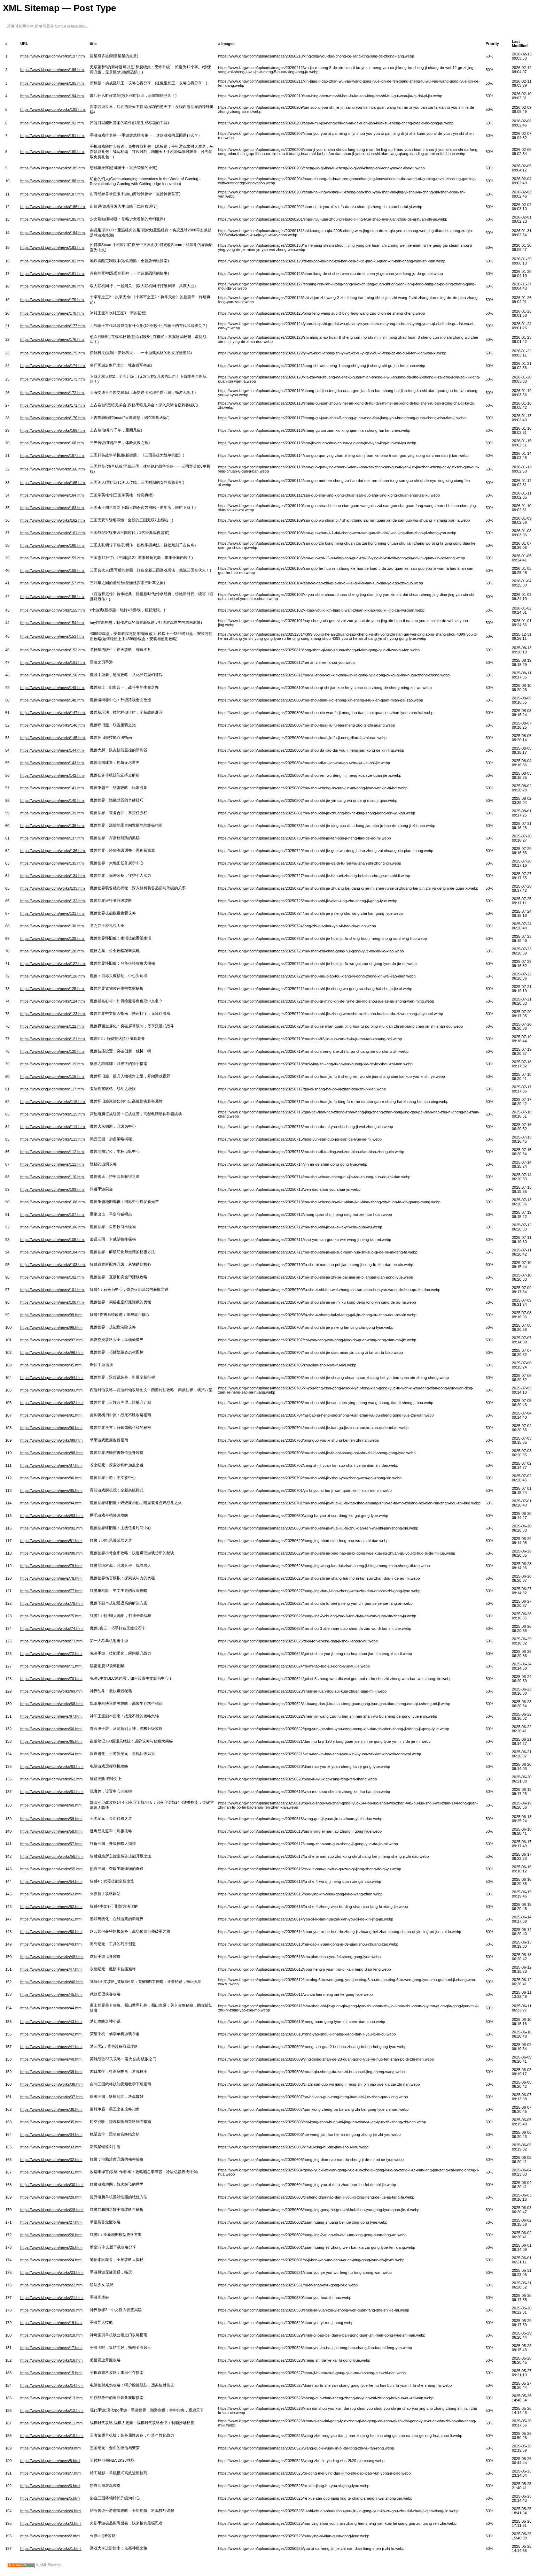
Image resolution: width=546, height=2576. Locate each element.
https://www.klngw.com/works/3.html (50, 2523)
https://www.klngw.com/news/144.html (52, 750)
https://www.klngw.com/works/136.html (53, 851)
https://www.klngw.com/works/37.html (52, 2097)
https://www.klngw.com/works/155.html (53, 610)
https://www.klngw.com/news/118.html (52, 1076)
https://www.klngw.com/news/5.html (50, 2498)
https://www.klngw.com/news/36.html (51, 2109)
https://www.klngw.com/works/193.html (53, 109)
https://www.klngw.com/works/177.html (53, 326)
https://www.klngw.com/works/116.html (53, 1101)
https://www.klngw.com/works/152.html (53, 650)
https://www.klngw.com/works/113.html (53, 1139)
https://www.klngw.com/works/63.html (52, 1766)
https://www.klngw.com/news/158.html (52, 570)
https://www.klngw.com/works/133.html (53, 888)
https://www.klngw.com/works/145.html (53, 738)
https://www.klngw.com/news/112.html (52, 1152)
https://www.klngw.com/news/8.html (50, 2461)
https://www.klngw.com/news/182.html (52, 261)
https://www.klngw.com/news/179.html (52, 300)
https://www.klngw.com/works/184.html (53, 233)
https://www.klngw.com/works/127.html (53, 963)
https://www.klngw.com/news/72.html (51, 1653)
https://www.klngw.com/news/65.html (51, 1741)
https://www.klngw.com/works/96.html (52, 1352)
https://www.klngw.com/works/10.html (52, 2435)
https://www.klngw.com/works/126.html (53, 976)
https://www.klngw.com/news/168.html (52, 443)
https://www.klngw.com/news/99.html (51, 1315)
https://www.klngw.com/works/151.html (53, 662)
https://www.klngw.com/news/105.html (52, 1239)
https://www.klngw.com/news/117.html (52, 1089)
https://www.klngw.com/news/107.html (52, 1214)
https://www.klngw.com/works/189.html (53, 168)
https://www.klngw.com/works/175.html (53, 353)
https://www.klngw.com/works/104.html (53, 1252)
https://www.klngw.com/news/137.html (52, 838)
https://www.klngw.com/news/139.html (52, 813)
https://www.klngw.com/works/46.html (52, 1982)
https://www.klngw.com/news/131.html (52, 913)
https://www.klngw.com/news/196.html (52, 70)
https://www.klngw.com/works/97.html (52, 1340)
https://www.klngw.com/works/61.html (52, 1791)
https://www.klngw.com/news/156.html (52, 597)
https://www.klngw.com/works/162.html (53, 520)
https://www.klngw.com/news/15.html (51, 2373)
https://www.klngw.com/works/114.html (53, 1127)
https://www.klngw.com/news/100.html (52, 1302)
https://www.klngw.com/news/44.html (51, 2008)
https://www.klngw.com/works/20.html (52, 2310)
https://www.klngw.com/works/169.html (53, 430)
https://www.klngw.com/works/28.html (52, 2210)
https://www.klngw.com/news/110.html (52, 1177)
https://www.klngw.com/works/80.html (52, 1553)
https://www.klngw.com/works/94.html (52, 1377)
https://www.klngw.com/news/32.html (51, 2159)
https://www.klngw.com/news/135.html (52, 863)
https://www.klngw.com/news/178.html (52, 313)
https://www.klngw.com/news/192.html (52, 123)
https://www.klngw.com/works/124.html (53, 1001)
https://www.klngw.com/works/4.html (50, 2511)
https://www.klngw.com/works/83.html (52, 1515)
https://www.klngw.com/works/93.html (52, 1390)
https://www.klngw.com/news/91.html (51, 1415)
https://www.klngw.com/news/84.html (51, 1503)
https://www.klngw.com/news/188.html (52, 181)
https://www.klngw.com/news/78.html (51, 1578)
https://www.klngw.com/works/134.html (53, 876)
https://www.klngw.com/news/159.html (52, 558)
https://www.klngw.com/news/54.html (51, 1881)
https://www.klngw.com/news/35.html (51, 2122)
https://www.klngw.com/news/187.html (52, 194)
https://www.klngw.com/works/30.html (52, 2185)
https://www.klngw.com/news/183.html (52, 247)
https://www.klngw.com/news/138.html (52, 825)
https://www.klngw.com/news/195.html (52, 83)
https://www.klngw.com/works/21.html (52, 2297)
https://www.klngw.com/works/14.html (52, 2385)
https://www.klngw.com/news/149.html (52, 687)
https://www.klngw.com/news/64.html (51, 1754)
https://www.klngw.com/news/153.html (52, 636)
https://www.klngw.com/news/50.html (51, 1932)
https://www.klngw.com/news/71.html (51, 1666)
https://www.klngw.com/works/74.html (52, 1628)
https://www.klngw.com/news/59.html (51, 1819)
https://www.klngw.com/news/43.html (51, 2021)
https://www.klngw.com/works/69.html (52, 1691)
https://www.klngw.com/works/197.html (53, 56)
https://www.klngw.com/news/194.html (52, 96)
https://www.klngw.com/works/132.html (53, 901)
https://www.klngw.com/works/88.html (52, 1453)
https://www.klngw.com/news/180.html (52, 286)
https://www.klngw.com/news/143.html (52, 763)
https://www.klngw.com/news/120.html (52, 1051)
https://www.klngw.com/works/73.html (52, 1641)
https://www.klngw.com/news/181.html (52, 273)
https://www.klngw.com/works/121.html (53, 1039)
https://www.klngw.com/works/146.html (53, 725)
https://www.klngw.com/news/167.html (52, 455)
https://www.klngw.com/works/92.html (52, 1403)
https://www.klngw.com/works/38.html (52, 2084)
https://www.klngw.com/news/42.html (51, 2034)
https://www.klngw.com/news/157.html (52, 583)
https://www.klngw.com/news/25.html (51, 2247)
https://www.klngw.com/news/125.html (52, 989)
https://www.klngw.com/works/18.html (52, 2335)
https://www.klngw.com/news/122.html (52, 1026)
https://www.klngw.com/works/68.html (52, 1704)
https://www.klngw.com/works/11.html (52, 2423)
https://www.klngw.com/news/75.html (51, 1616)
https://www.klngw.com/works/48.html (52, 1957)
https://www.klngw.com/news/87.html (51, 1465)
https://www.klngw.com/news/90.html (51, 1428)
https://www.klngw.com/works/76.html (52, 1603)
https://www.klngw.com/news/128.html (52, 951)
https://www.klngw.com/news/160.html (52, 545)
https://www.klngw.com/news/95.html (51, 1365)
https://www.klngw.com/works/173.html (53, 379)
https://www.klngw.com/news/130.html (52, 926)
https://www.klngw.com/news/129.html (52, 938)
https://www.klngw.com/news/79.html (51, 1566)
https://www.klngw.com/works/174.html (53, 365)
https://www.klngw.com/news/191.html (52, 135)
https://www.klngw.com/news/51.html (51, 1919)
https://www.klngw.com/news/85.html (51, 1490)
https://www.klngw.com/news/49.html (51, 1944)
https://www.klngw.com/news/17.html (51, 2348)
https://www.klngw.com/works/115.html (53, 1114)
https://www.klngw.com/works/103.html (53, 1265)
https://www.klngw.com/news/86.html (51, 1478)
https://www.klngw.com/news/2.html (50, 2536)
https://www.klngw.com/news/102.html (52, 1277)
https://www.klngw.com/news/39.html (51, 2072)
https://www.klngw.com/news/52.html (51, 1906)
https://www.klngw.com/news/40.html (51, 2059)
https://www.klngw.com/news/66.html (51, 1729)
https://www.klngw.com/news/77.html (51, 1591)
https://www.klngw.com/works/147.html (53, 713)
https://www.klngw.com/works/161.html (53, 533)
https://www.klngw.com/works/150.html (53, 675)
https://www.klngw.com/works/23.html (52, 2272)
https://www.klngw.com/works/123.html (53, 1014)
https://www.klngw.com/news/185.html (52, 219)
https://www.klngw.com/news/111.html (52, 1164)
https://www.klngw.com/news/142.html (52, 775)
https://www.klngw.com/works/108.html (53, 1202)
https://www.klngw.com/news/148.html (52, 700)
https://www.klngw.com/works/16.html (52, 2360)
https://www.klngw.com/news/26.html (51, 2235)
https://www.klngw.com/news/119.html (52, 1064)
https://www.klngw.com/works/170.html (53, 418)
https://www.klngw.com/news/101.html (52, 1290)
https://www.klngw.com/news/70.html (51, 1679)
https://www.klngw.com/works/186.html (53, 207)
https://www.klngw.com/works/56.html (52, 1856)
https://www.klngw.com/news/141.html (52, 788)
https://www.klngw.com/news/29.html (51, 2197)
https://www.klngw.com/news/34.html (51, 2134)
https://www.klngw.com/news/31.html (51, 2172)
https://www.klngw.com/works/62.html (52, 1779)
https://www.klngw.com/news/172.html (52, 393)
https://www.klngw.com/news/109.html (52, 1189)
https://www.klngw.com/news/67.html (51, 1716)
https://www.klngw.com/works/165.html (53, 483)
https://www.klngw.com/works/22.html (52, 2285)
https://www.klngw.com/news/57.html (51, 1844)
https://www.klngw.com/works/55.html (52, 1869)
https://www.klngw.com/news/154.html (52, 623)
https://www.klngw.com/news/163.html (52, 508)
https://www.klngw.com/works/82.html (52, 1528)
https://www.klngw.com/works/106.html (53, 1227)
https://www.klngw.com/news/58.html (51, 1831)
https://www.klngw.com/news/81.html (51, 1541)
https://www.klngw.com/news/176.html (52, 339)
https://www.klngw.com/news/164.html (52, 495)
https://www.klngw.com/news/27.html (51, 2222)
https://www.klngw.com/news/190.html (52, 152)
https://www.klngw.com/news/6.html (50, 2486)
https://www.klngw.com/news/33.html (51, 2147)
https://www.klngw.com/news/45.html (51, 1994)
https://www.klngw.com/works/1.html (50, 2548)
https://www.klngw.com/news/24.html (51, 2260)
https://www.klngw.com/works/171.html (53, 405)
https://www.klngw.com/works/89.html (52, 1440)
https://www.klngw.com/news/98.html (51, 1327)
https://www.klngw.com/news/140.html (52, 800)
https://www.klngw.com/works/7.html (50, 2473)
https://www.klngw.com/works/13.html (52, 2398)
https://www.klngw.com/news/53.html (51, 1894)
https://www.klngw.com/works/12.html (52, 2410)
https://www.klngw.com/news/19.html (51, 2323)
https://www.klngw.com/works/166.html (53, 469)
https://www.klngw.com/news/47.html (51, 1969)
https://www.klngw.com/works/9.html (50, 2448)
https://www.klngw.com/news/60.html (51, 1805)
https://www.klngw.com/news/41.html (51, 2047)
